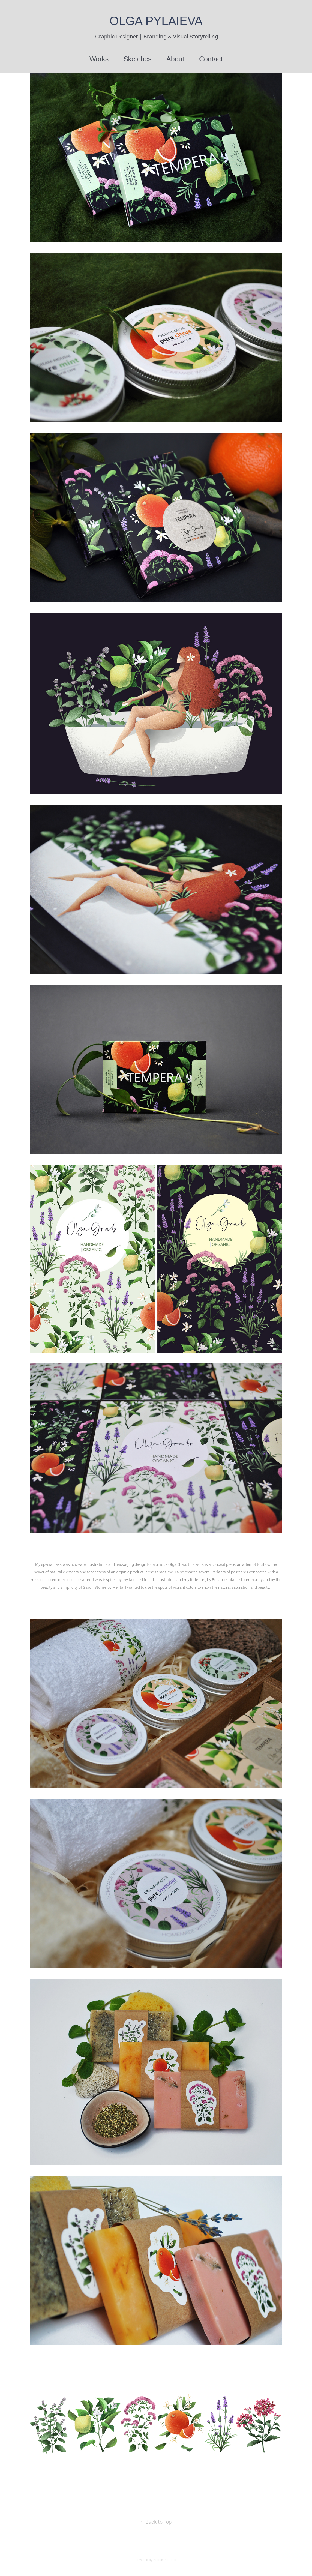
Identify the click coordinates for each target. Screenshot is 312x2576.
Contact (211, 59)
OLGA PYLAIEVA (156, 21)
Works (99, 59)
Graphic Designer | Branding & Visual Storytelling (156, 36)
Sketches (138, 59)
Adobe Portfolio (164, 2560)
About (175, 59)
